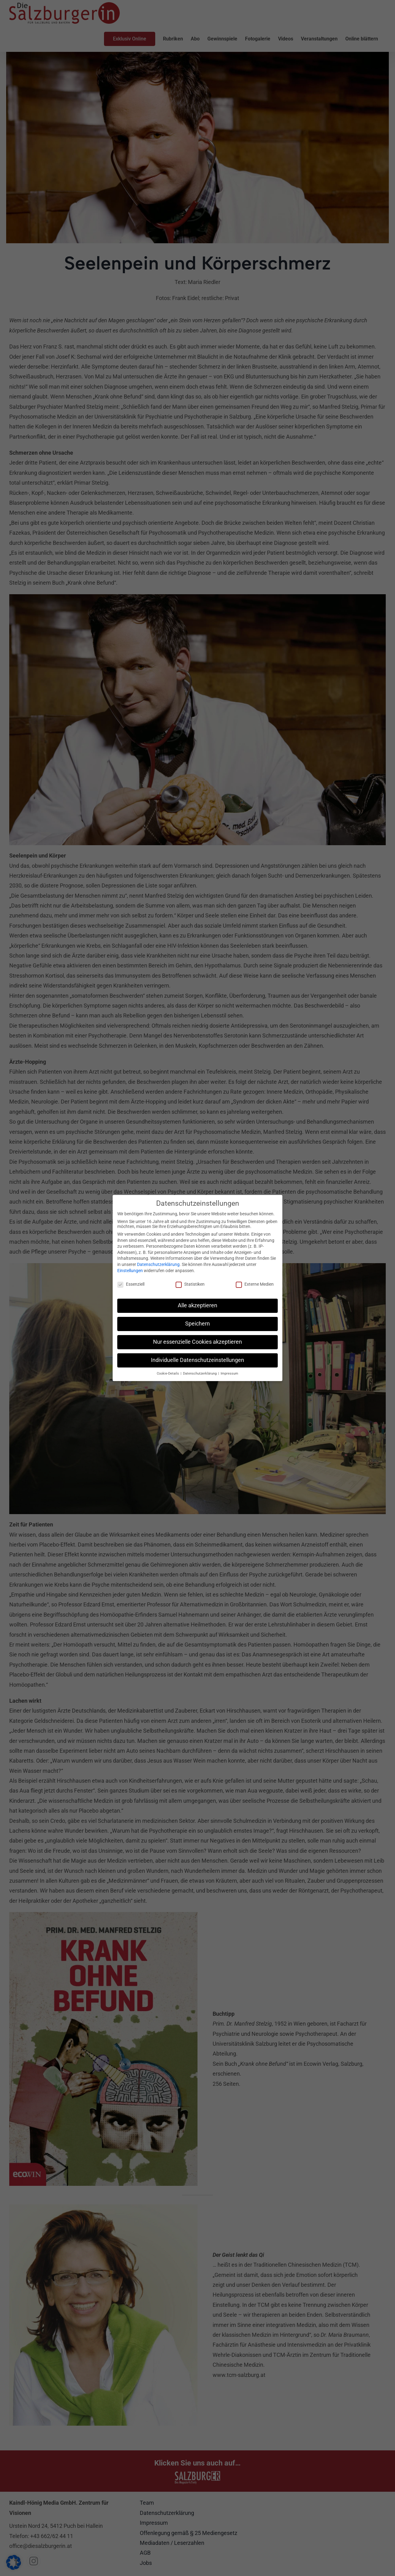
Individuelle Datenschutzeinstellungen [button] (197, 1360)
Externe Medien (255, 1284)
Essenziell (130, 1284)
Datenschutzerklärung (158, 1264)
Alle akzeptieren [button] (197, 1305)
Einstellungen (130, 1270)
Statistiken (190, 1284)
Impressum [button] (229, 1373)
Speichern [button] (197, 1324)
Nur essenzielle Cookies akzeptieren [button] (197, 1342)
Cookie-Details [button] (168, 1373)
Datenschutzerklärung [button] (200, 1373)
